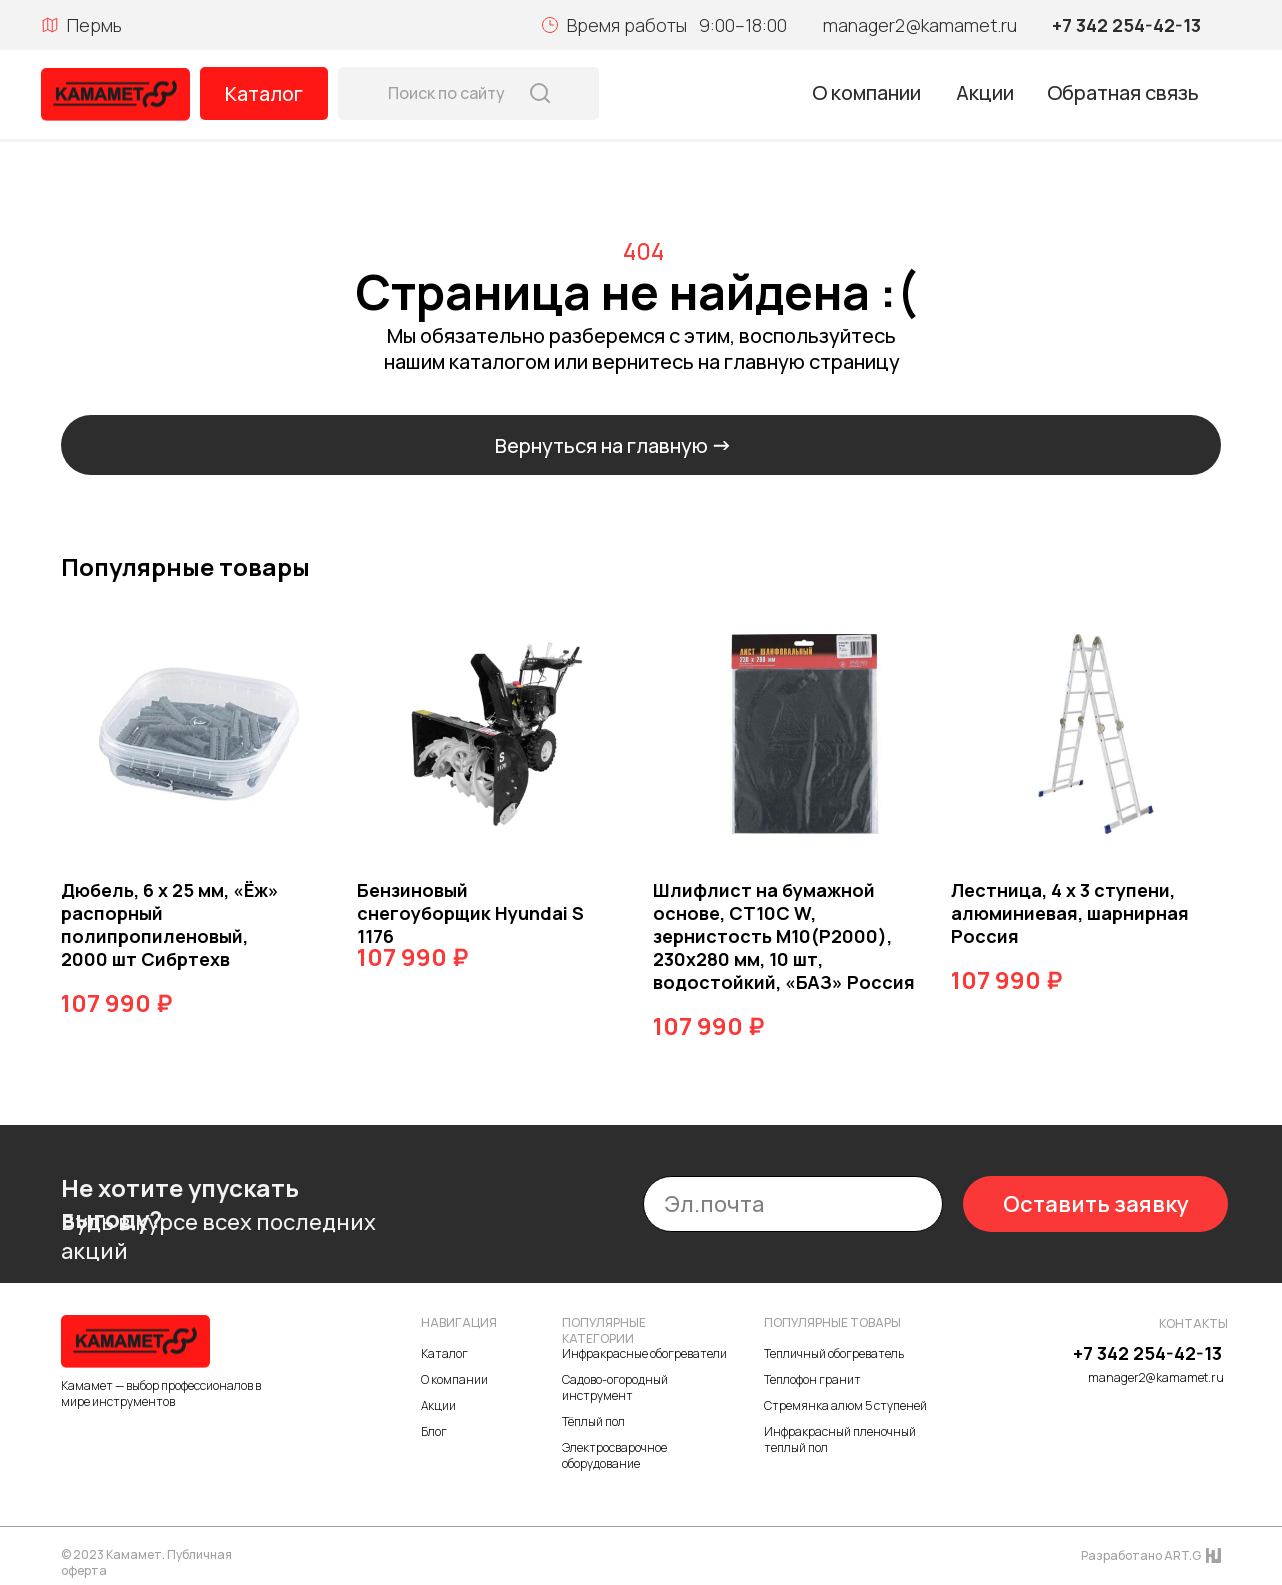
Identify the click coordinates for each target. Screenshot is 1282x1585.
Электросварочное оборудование (614, 1455)
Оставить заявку (1096, 1204)
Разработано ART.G (1141, 1555)
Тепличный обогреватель (834, 1353)
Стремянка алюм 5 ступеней (845, 1405)
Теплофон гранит (812, 1379)
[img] (115, 94)
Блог (434, 1431)
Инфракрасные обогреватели (644, 1353)
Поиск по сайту (446, 93)
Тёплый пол (593, 1421)
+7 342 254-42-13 (1126, 25)
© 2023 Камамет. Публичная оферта (146, 1562)
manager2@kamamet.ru (920, 25)
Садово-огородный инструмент (615, 1387)
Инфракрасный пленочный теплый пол (840, 1439)
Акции (985, 92)
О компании (866, 92)
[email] (793, 1204)
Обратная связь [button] (1123, 92)
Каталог (264, 93)
